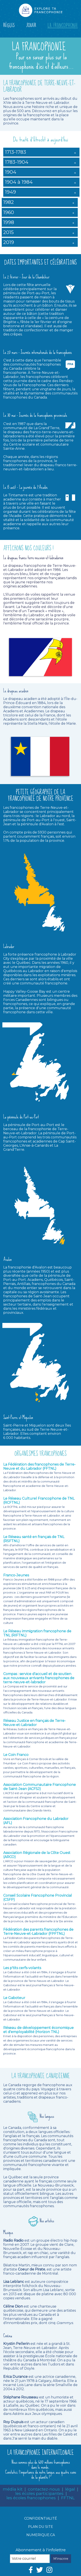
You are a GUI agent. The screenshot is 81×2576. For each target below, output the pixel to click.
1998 (8, 222)
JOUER (31, 25)
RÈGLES (9, 25)
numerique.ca (40, 2535)
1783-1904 (16, 162)
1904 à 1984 (19, 182)
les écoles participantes (39, 2493)
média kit (12, 2489)
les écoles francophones (31, 2497)
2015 (8, 232)
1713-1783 (15, 152)
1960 (8, 212)
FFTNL (68, 2497)
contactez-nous (44, 2489)
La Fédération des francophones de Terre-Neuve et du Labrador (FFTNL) (39, 1466)
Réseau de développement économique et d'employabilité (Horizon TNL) (38, 2030)
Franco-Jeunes (16, 1575)
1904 (10, 172)
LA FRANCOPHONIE (63, 25)
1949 (10, 192)
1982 (8, 202)
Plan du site (40, 2527)
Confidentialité (40, 2518)
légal (70, 2489)
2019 (8, 242)
